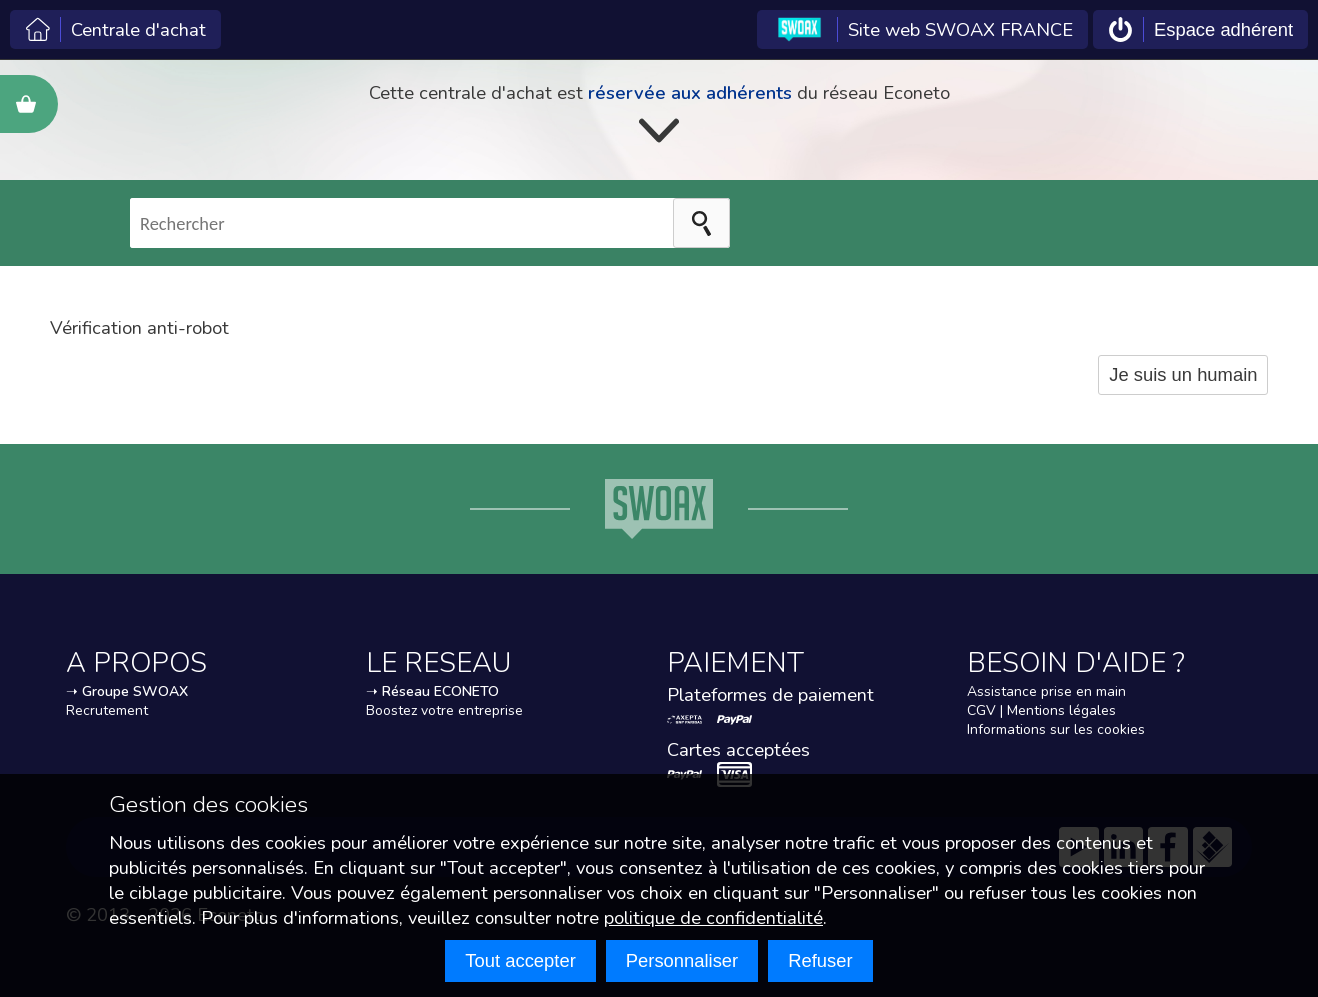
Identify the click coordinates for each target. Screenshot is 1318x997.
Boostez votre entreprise (444, 710)
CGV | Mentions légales (1041, 710)
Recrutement (107, 710)
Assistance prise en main (1046, 691)
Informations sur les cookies (1056, 729)
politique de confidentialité (713, 917)
